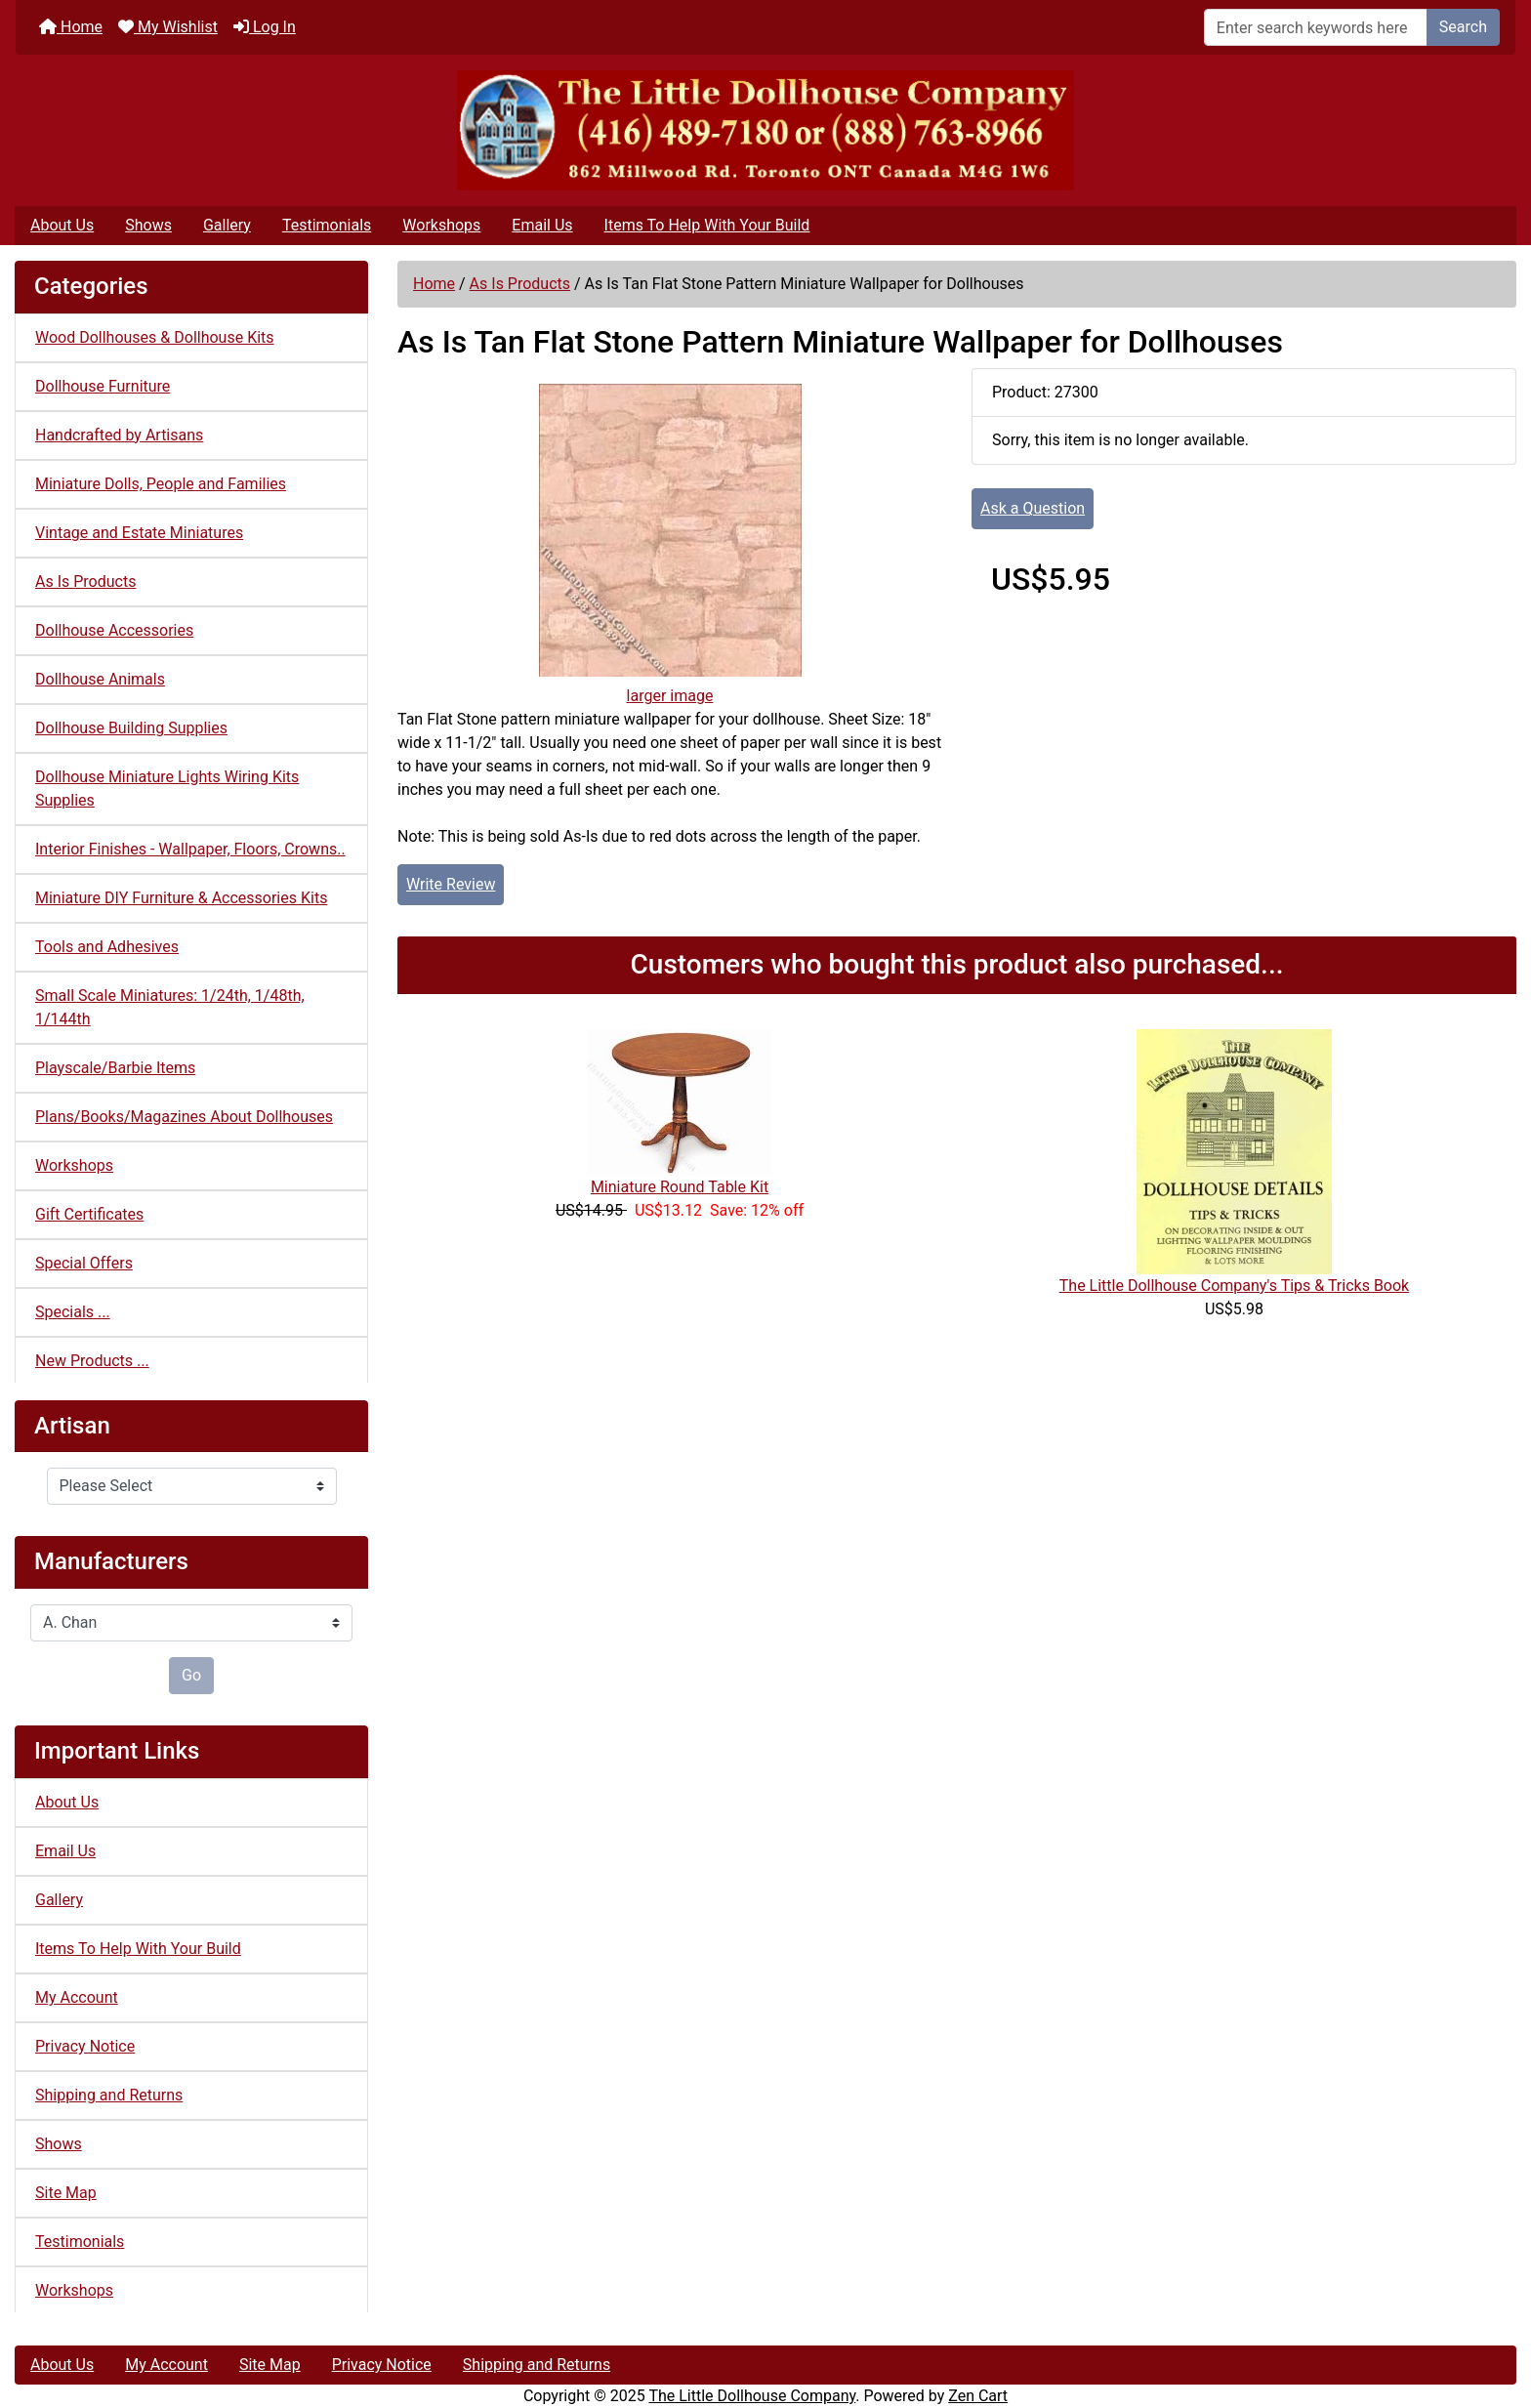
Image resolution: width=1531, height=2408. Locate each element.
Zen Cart (978, 2396)
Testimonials (326, 225)
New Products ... (92, 1360)
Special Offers (84, 1263)
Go (191, 1675)
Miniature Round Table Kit (679, 1187)
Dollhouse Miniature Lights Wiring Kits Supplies (167, 789)
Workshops (441, 225)
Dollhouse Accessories (114, 630)
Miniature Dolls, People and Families (160, 484)
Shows (148, 225)
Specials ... (72, 1312)
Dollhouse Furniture (102, 386)
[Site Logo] (765, 130)
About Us (62, 225)
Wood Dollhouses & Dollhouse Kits (154, 337)
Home (71, 27)
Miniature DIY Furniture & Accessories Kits (181, 898)
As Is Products (520, 283)
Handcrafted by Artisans (119, 435)
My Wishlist (168, 27)
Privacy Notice (85, 2046)
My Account (76, 1997)
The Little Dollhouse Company (751, 2396)
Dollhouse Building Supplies (131, 728)
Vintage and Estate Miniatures (139, 532)
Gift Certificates (89, 1214)
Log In (264, 27)
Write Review (450, 884)
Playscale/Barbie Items (115, 1068)
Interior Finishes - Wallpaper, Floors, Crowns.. (190, 849)
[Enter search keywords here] (1316, 27)
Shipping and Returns (109, 2095)
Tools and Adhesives (107, 946)
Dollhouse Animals (100, 679)
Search (1463, 27)
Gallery (227, 225)
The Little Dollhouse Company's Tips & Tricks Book (1234, 1285)
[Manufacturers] (191, 1622)
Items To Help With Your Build (707, 225)
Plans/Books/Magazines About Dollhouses (184, 1116)
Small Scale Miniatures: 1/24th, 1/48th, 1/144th (170, 1007)
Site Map (66, 2192)
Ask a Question (1032, 508)
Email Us (542, 225)
